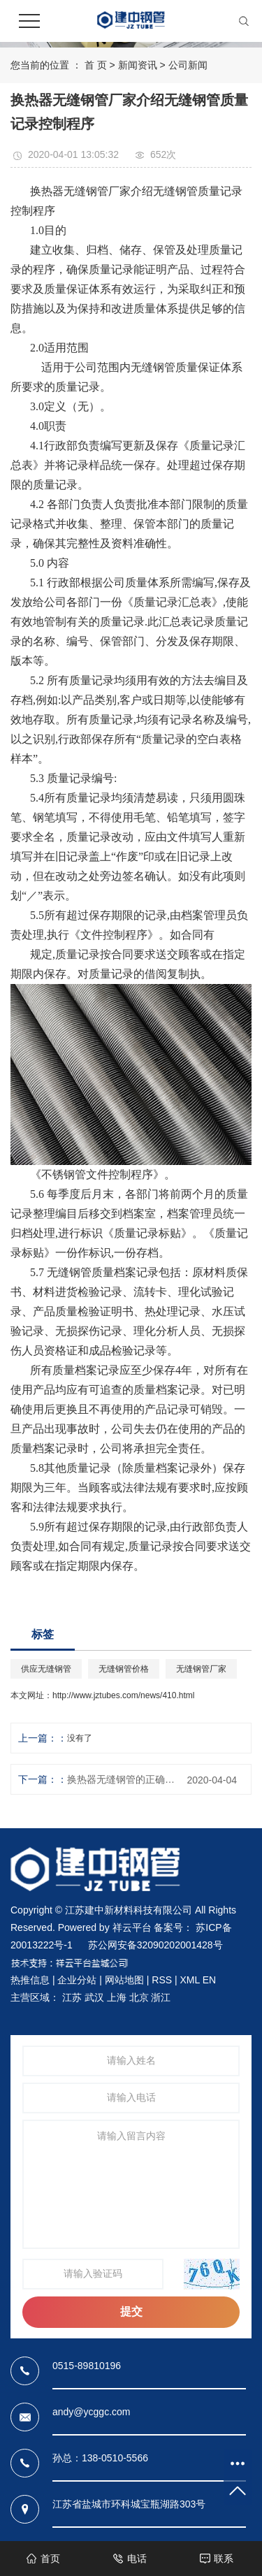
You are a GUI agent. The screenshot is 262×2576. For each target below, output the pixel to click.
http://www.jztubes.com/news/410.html (123, 1695)
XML (189, 1979)
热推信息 (30, 1979)
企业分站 (76, 1979)
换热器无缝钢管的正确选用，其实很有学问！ (123, 1779)
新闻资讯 (137, 65)
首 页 (96, 65)
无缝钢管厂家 (201, 1669)
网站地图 (124, 1979)
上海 (116, 1997)
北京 (139, 1997)
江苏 (72, 1997)
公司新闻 (188, 65)
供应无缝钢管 (46, 1669)
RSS (162, 1979)
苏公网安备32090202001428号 (155, 1945)
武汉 (94, 1997)
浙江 (160, 1997)
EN (209, 1979)
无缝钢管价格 (124, 1669)
